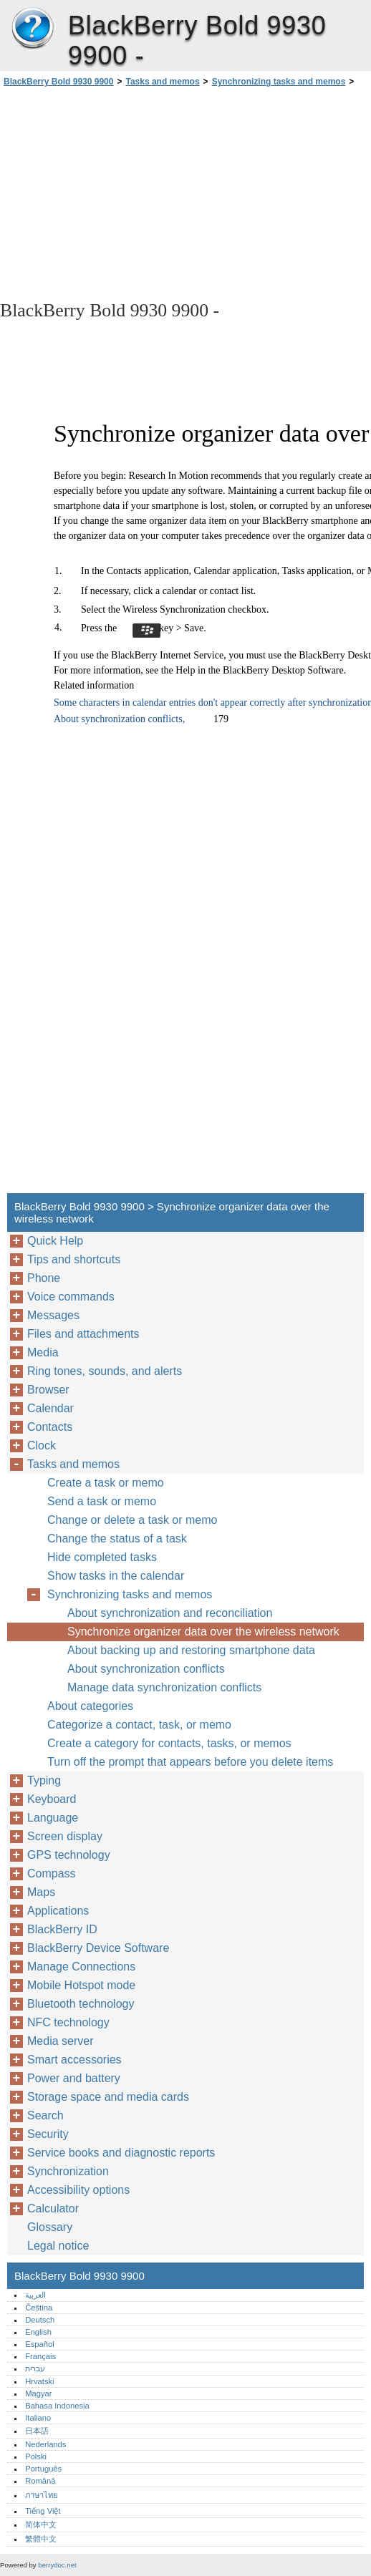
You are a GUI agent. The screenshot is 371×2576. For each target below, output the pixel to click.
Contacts (49, 1427)
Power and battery (73, 2078)
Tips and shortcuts (73, 1259)
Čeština (38, 2307)
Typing (44, 1780)
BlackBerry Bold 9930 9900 (32, 28)
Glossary (49, 2227)
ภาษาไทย (41, 2495)
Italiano (38, 2418)
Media (43, 1352)
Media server (60, 2041)
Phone (43, 1278)
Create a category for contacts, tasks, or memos (169, 1743)
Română (40, 2481)
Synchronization (68, 2171)
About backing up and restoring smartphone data (191, 1650)
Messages (53, 1315)
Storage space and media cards (108, 2097)
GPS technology (68, 1855)
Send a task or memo (101, 1501)
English (38, 2332)
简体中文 (41, 2524)
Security (48, 2134)
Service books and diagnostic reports (121, 2153)
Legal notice (58, 2246)
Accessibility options (78, 2190)
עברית (35, 2368)
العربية (35, 2294)
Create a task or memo (105, 1483)
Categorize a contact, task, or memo (139, 1725)
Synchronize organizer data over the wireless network (203, 1631)
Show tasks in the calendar (115, 1576)
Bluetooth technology (80, 2004)
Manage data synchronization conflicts (164, 1687)
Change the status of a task (117, 1538)
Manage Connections (81, 1966)
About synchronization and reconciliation (169, 1613)
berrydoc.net (57, 2565)
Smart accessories (74, 2059)
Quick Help (55, 1241)
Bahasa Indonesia (57, 2405)
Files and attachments (83, 1334)
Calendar (50, 1408)
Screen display (64, 1836)
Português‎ (43, 2468)
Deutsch (39, 2319)
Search (45, 2115)
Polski (36, 2456)
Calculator (53, 2208)
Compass (51, 1873)
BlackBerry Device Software (98, 1948)
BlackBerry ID (62, 1929)
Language (52, 1818)
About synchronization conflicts (146, 1669)
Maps (41, 1892)
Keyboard (52, 1799)
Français (40, 2356)
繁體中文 (41, 2538)
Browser (48, 1390)
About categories (90, 1706)
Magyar (38, 2393)
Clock (41, 1445)
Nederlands (45, 2444)
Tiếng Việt (42, 2511)
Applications (58, 1911)
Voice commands (71, 1297)
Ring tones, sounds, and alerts (104, 1371)
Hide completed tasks (102, 1557)
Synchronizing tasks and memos (279, 82)
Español (39, 2344)
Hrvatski (39, 2381)
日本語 (37, 2430)
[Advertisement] (127, 192)
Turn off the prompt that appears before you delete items (190, 1762)
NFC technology (68, 2022)
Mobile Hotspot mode (81, 1985)
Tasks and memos (162, 82)
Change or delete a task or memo (132, 1520)
